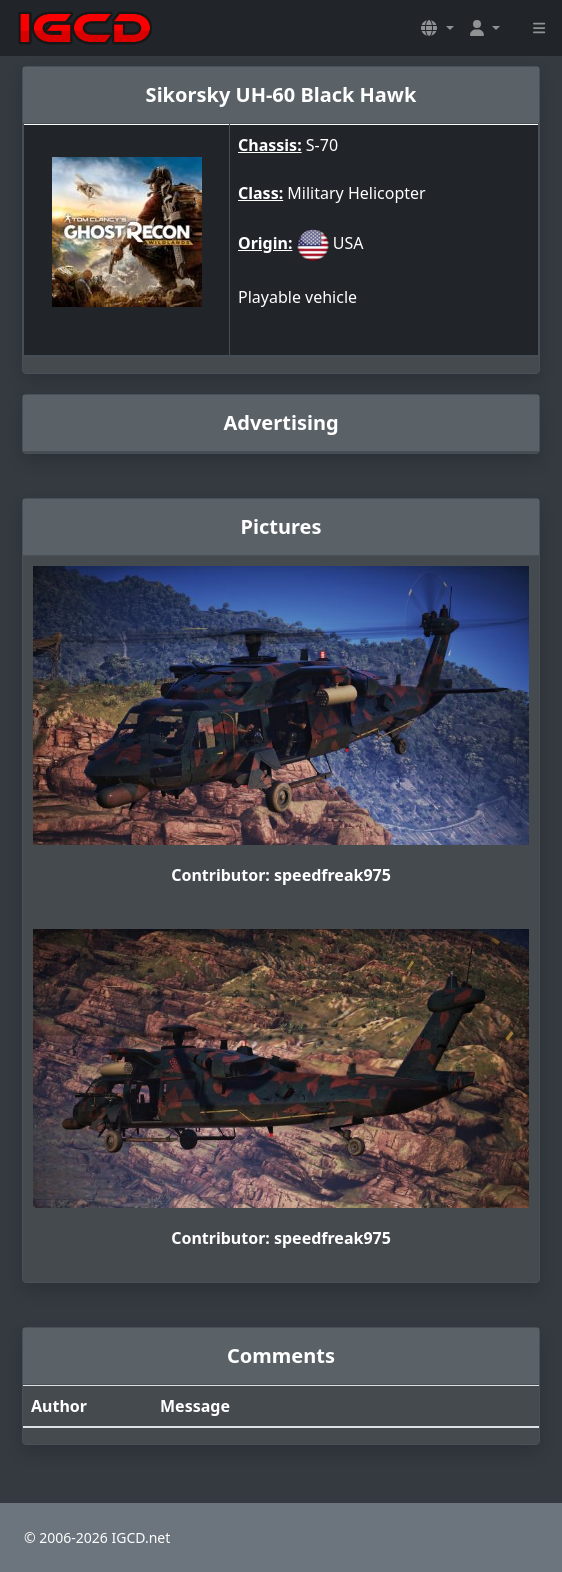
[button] (437, 28)
